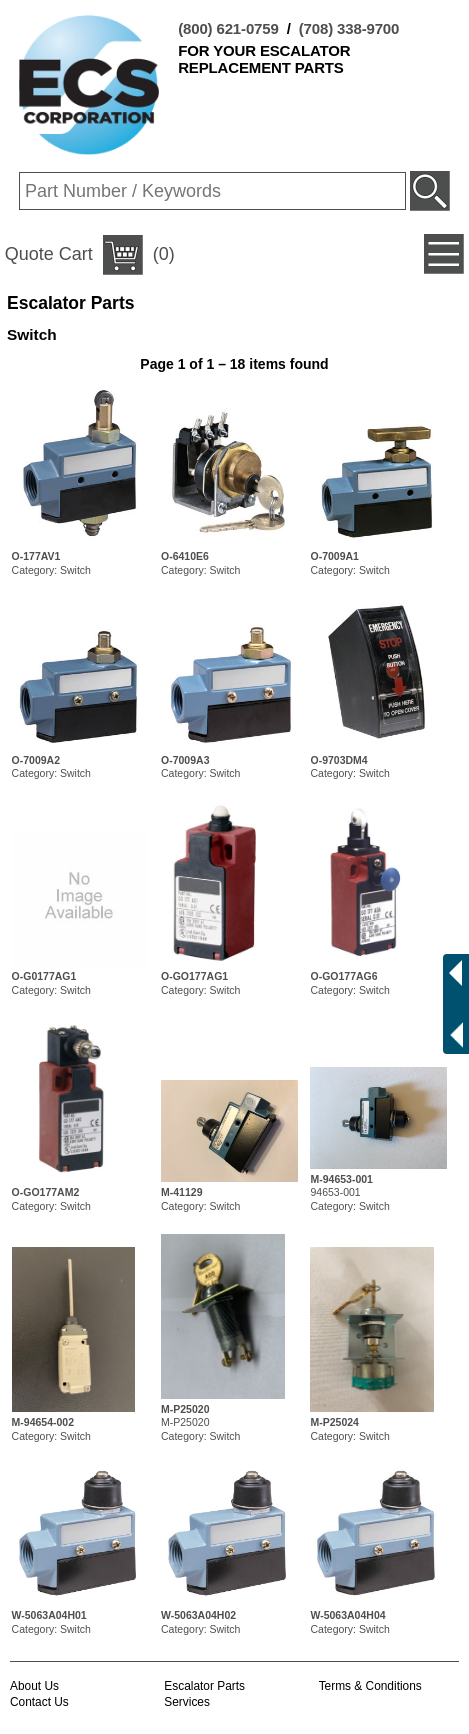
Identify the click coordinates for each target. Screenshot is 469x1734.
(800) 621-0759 (228, 28)
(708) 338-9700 (349, 28)
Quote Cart (49, 254)
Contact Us (39, 1702)
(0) (90, 255)
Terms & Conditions (370, 1686)
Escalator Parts (204, 1686)
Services (187, 1702)
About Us (34, 1686)
